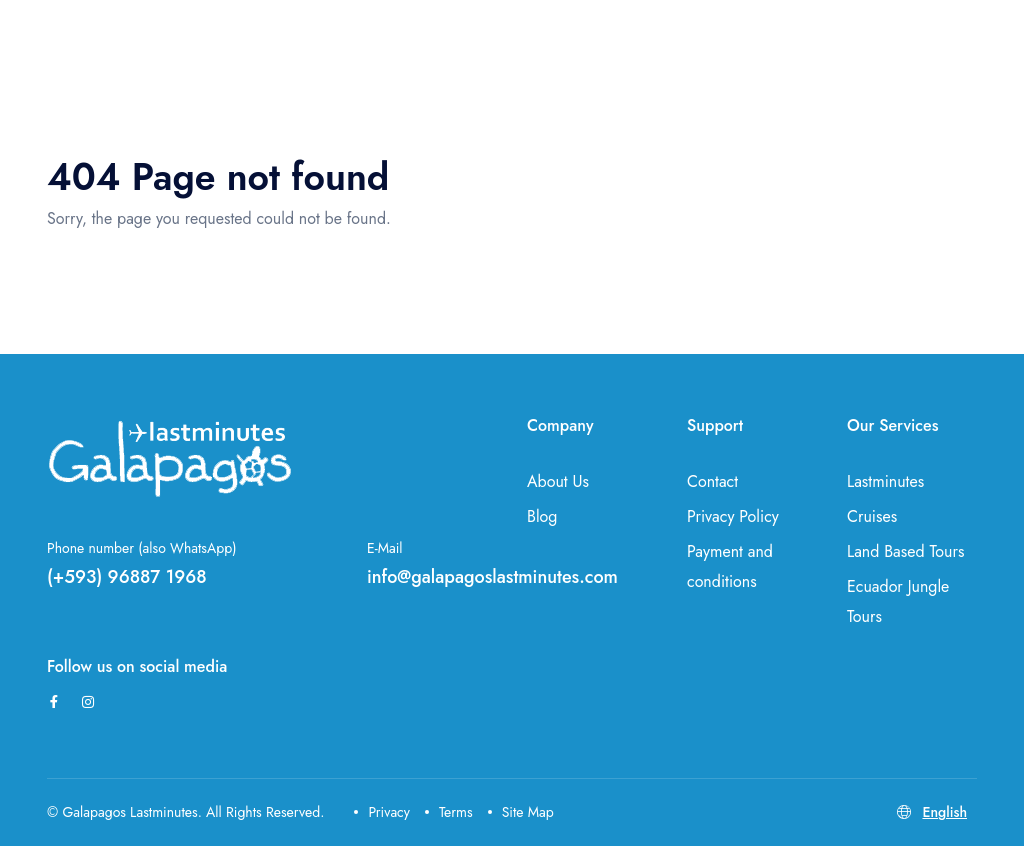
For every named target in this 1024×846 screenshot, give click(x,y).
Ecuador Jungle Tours (898, 601)
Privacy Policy (733, 516)
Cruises (872, 516)
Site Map (521, 812)
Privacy (382, 812)
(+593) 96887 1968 (127, 577)
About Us (558, 481)
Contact (712, 481)
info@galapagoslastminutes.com (492, 577)
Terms (449, 812)
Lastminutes (885, 481)
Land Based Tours (905, 551)
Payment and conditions (730, 566)
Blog (542, 516)
